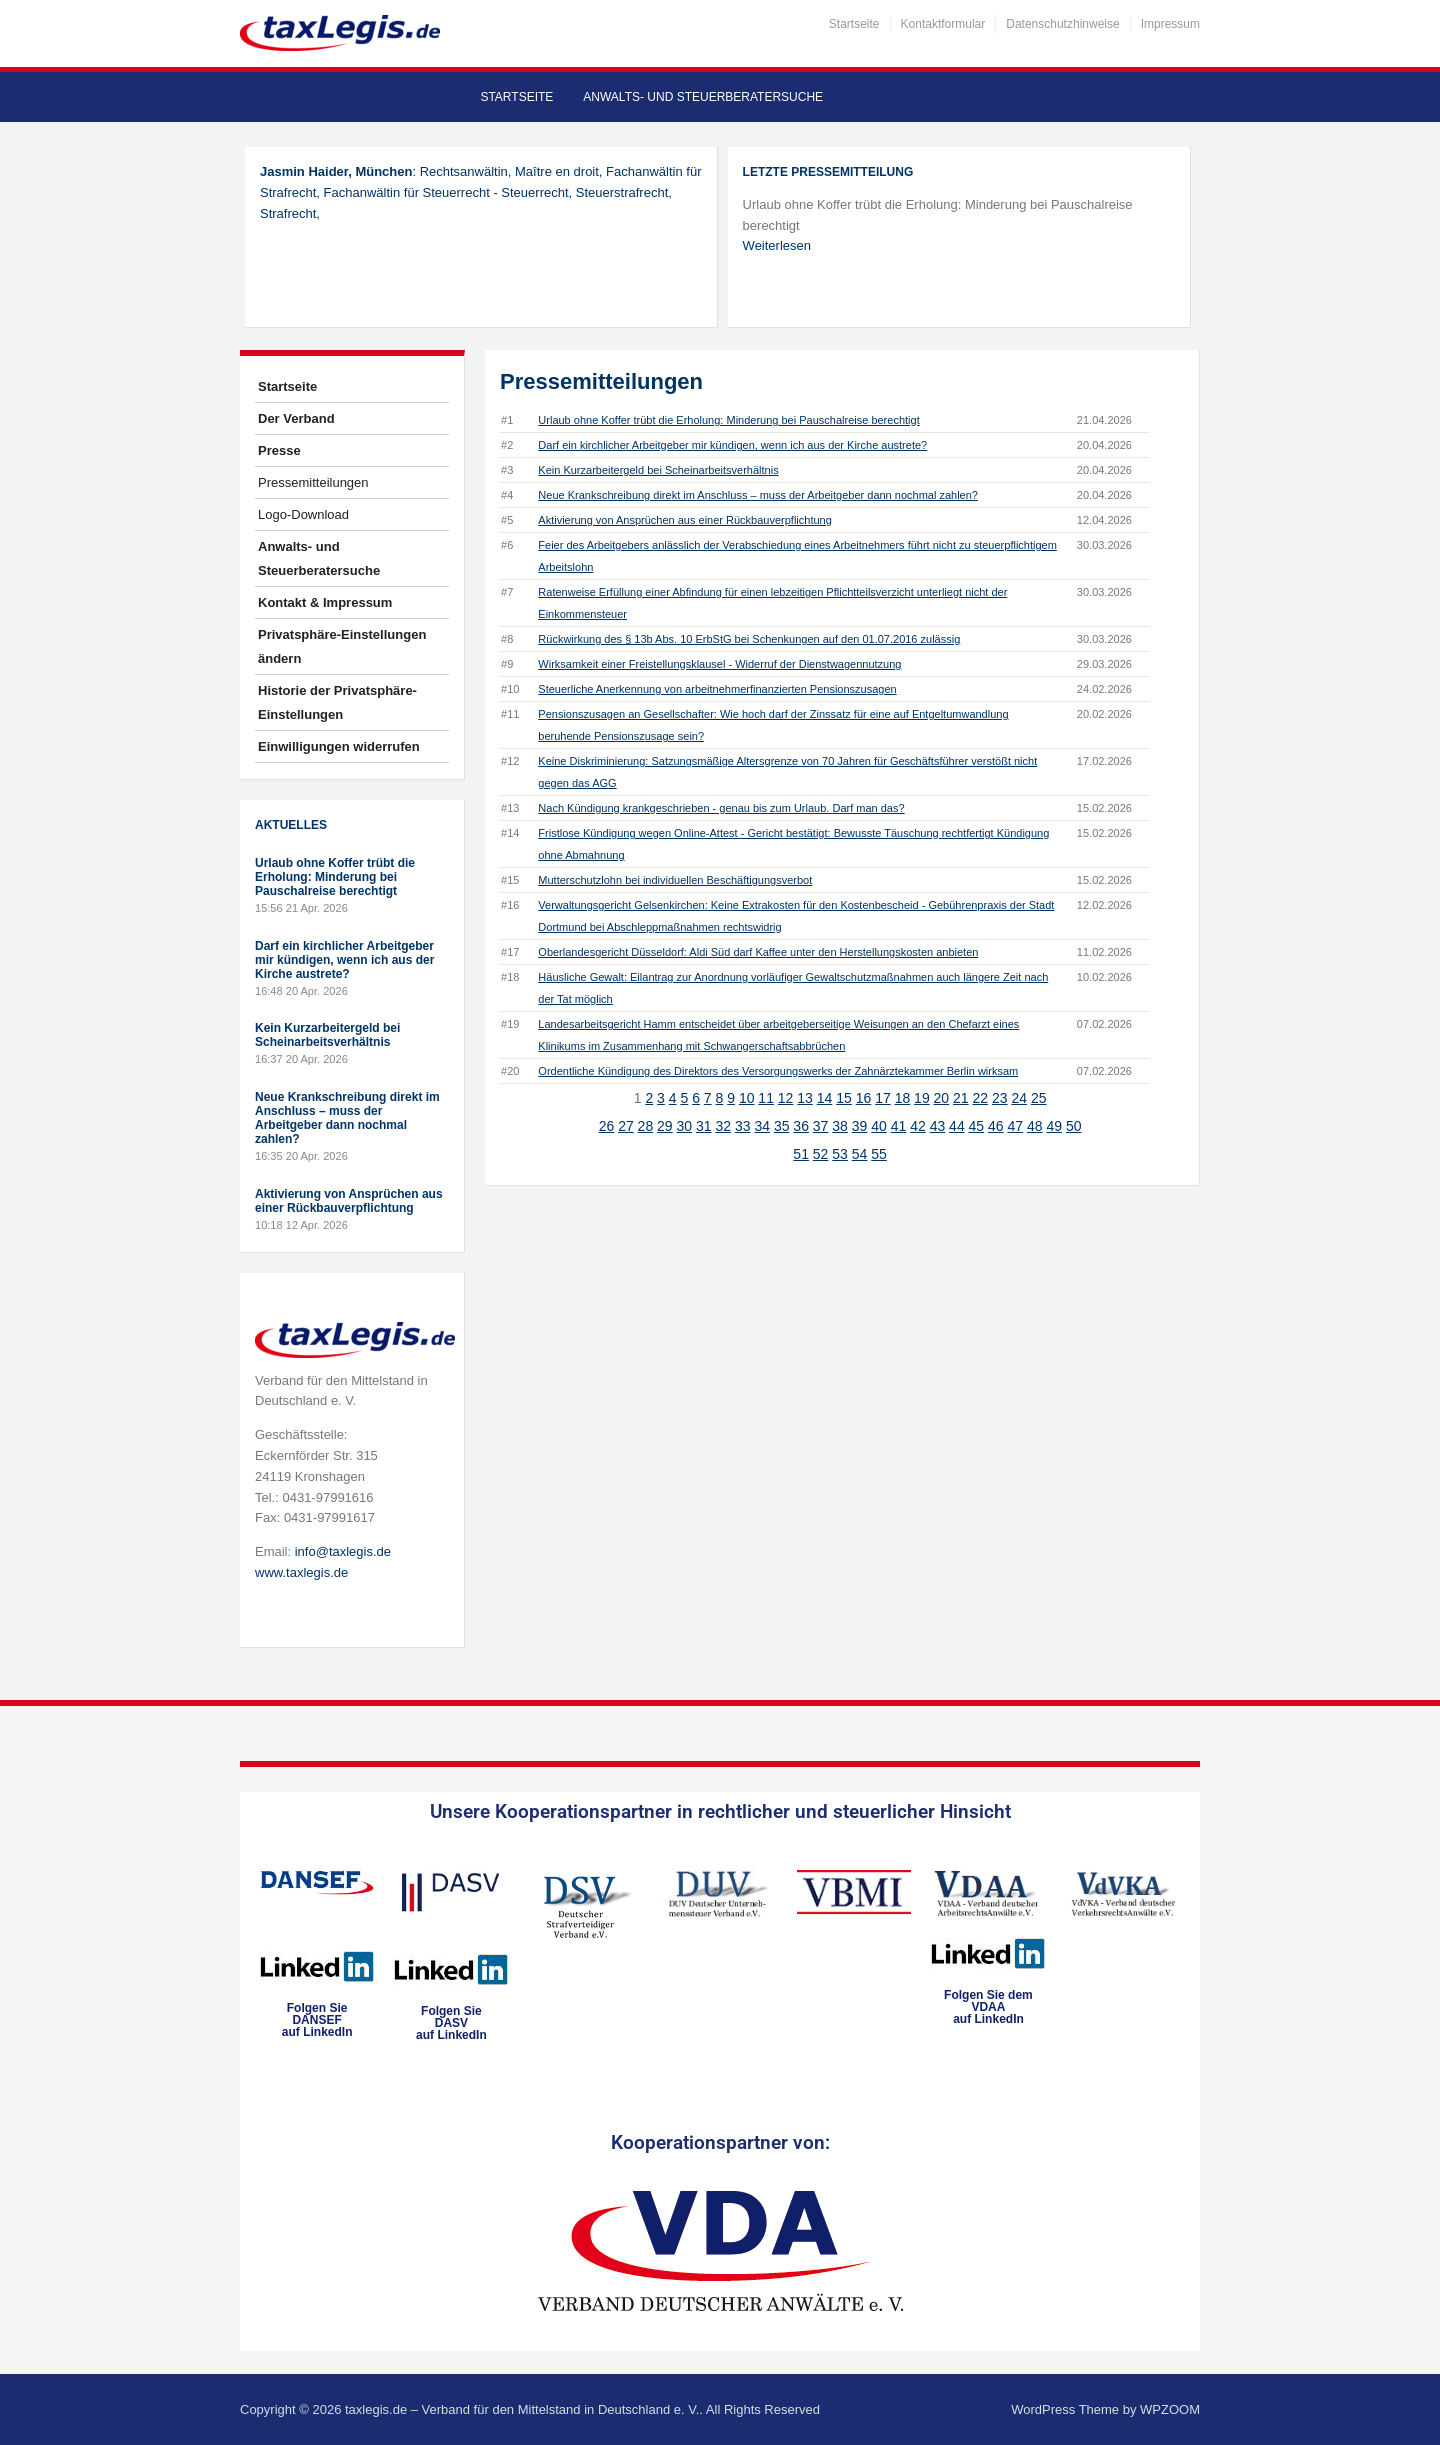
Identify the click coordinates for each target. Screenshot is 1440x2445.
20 (942, 1098)
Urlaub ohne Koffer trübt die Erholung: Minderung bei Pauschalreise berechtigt (335, 877)
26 (607, 1126)
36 (801, 1126)
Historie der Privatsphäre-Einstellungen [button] (337, 702)
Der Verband (296, 418)
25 (1039, 1098)
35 (782, 1126)
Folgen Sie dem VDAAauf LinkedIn (988, 2007)
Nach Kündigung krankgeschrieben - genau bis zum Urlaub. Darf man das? (721, 808)
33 (743, 1126)
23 (1000, 1098)
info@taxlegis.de (343, 1551)
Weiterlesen (777, 245)
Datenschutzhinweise (1062, 24)
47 (1016, 1126)
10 (747, 1098)
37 (821, 1126)
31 (704, 1126)
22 (981, 1098)
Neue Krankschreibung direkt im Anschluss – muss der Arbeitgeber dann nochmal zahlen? (347, 1118)
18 (903, 1098)
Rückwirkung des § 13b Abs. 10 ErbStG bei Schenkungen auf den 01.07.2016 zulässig (749, 639)
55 (879, 1154)
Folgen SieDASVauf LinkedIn (451, 2023)
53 (840, 1154)
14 (825, 1098)
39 (860, 1126)
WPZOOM (1170, 2409)
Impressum (1170, 24)
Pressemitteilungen (313, 482)
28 (646, 1126)
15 (844, 1098)
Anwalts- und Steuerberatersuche (703, 97)
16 (864, 1098)
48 (1035, 1126)
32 (723, 1126)
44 (957, 1126)
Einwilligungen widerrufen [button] (339, 746)
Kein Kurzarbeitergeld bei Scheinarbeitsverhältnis (327, 1035)
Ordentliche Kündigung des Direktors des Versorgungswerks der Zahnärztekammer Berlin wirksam (778, 1071)
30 (685, 1126)
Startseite (854, 24)
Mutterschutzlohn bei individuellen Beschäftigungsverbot (675, 880)
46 (996, 1126)
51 (801, 1154)
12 (786, 1098)
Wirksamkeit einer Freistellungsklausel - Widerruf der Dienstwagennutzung (719, 664)
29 (665, 1126)
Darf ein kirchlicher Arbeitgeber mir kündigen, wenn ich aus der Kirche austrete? (344, 960)
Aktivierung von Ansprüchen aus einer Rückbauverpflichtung (349, 1201)
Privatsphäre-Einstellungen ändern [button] (342, 646)
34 (762, 1126)
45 (977, 1126)
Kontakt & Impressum (325, 602)
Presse (279, 450)
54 (860, 1154)
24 (1019, 1098)
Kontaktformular (943, 24)
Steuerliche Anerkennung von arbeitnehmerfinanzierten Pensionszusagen (717, 689)
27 (626, 1126)
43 (938, 1126)
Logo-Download (303, 514)
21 (961, 1098)
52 (821, 1154)
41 (899, 1126)
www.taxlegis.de (301, 1572)
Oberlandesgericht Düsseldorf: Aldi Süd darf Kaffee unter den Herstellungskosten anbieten (758, 952)
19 (922, 1098)
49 (1054, 1126)
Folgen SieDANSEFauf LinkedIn (317, 2020)
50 (1074, 1126)
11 (766, 1098)
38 (840, 1126)
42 (918, 1126)
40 (879, 1126)
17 (883, 1098)
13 (805, 1098)
